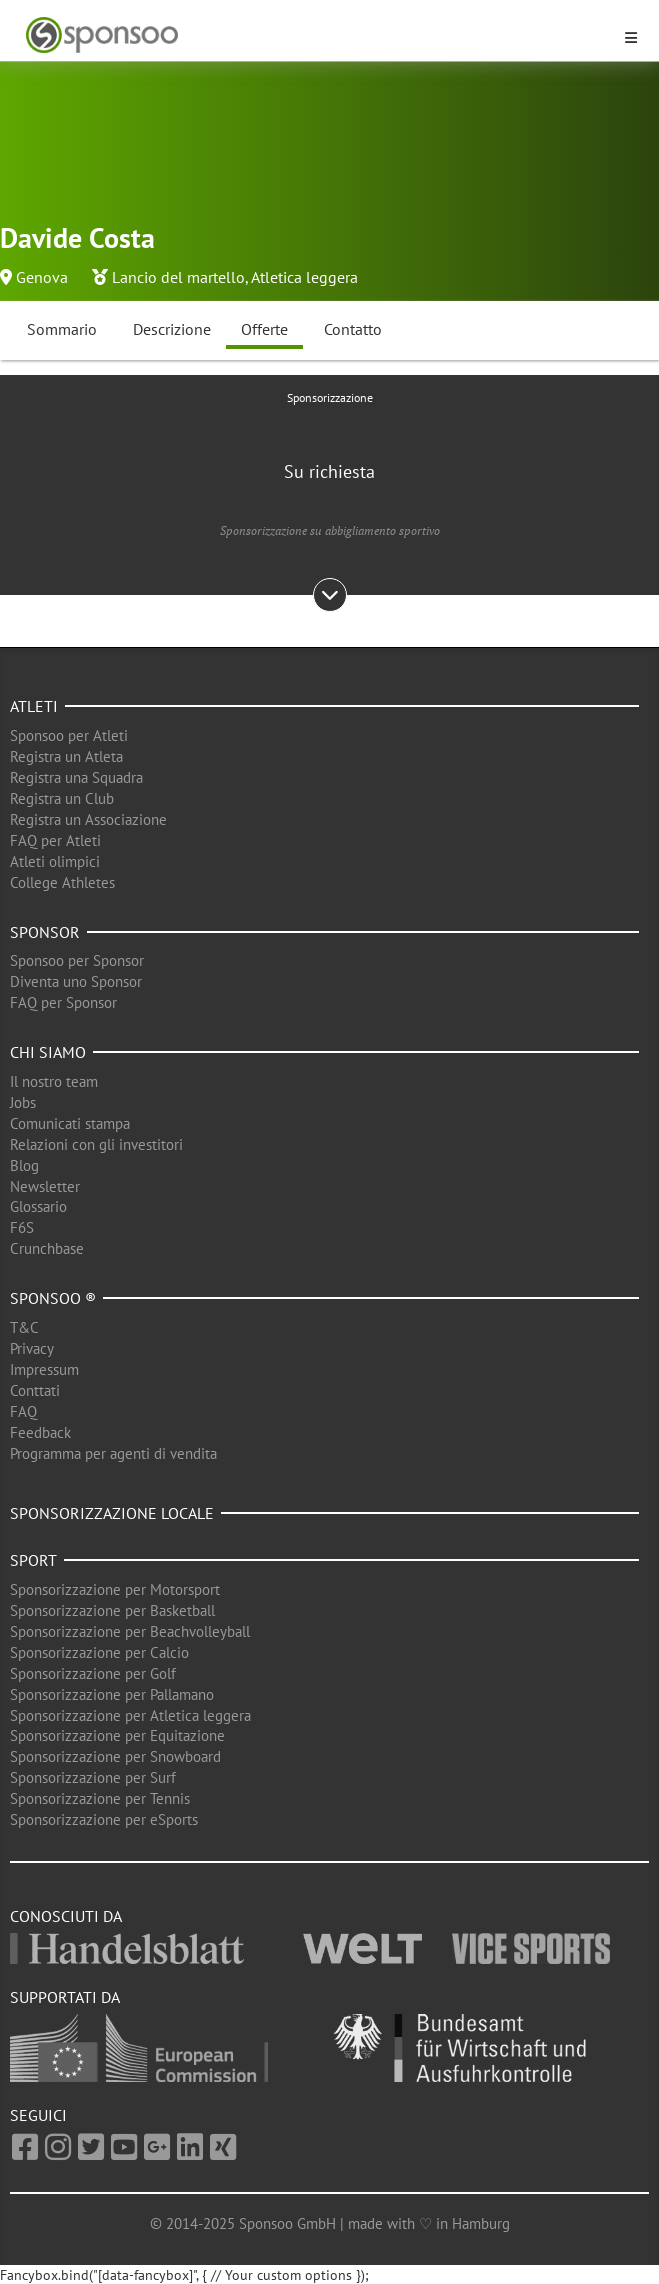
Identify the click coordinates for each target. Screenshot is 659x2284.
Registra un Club (62, 798)
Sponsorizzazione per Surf (93, 1777)
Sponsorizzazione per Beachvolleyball (130, 1631)
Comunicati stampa (70, 1123)
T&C (24, 1327)
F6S (22, 1227)
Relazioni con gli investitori (96, 1144)
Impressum (44, 1369)
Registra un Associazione (88, 819)
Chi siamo (48, 1052)
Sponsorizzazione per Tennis (100, 1798)
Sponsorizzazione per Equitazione (117, 1735)
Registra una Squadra (76, 777)
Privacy (32, 1348)
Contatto (353, 329)
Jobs (23, 1102)
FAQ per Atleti (55, 840)
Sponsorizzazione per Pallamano (112, 1694)
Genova (42, 277)
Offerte (264, 329)
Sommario (62, 329)
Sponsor (45, 932)
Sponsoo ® (53, 1298)
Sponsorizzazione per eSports (104, 1819)
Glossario (38, 1206)
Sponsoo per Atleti (69, 735)
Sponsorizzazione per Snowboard (115, 1756)
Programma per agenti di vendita (113, 1453)
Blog (24, 1165)
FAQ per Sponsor (63, 1002)
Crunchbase (47, 1248)
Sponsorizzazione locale (112, 1513)
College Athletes (62, 882)
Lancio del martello (178, 277)
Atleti (34, 706)
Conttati (35, 1390)
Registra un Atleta (66, 756)
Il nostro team (54, 1081)
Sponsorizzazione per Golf (93, 1673)
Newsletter (45, 1186)
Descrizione (172, 329)
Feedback (40, 1432)
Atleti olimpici (55, 861)
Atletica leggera (304, 277)
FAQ (23, 1411)
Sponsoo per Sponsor (77, 960)
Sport (33, 1560)
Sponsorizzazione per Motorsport (115, 1589)
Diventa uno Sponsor (76, 981)
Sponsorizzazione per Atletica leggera (130, 1715)
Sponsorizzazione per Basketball (112, 1610)
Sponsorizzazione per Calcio (99, 1652)
